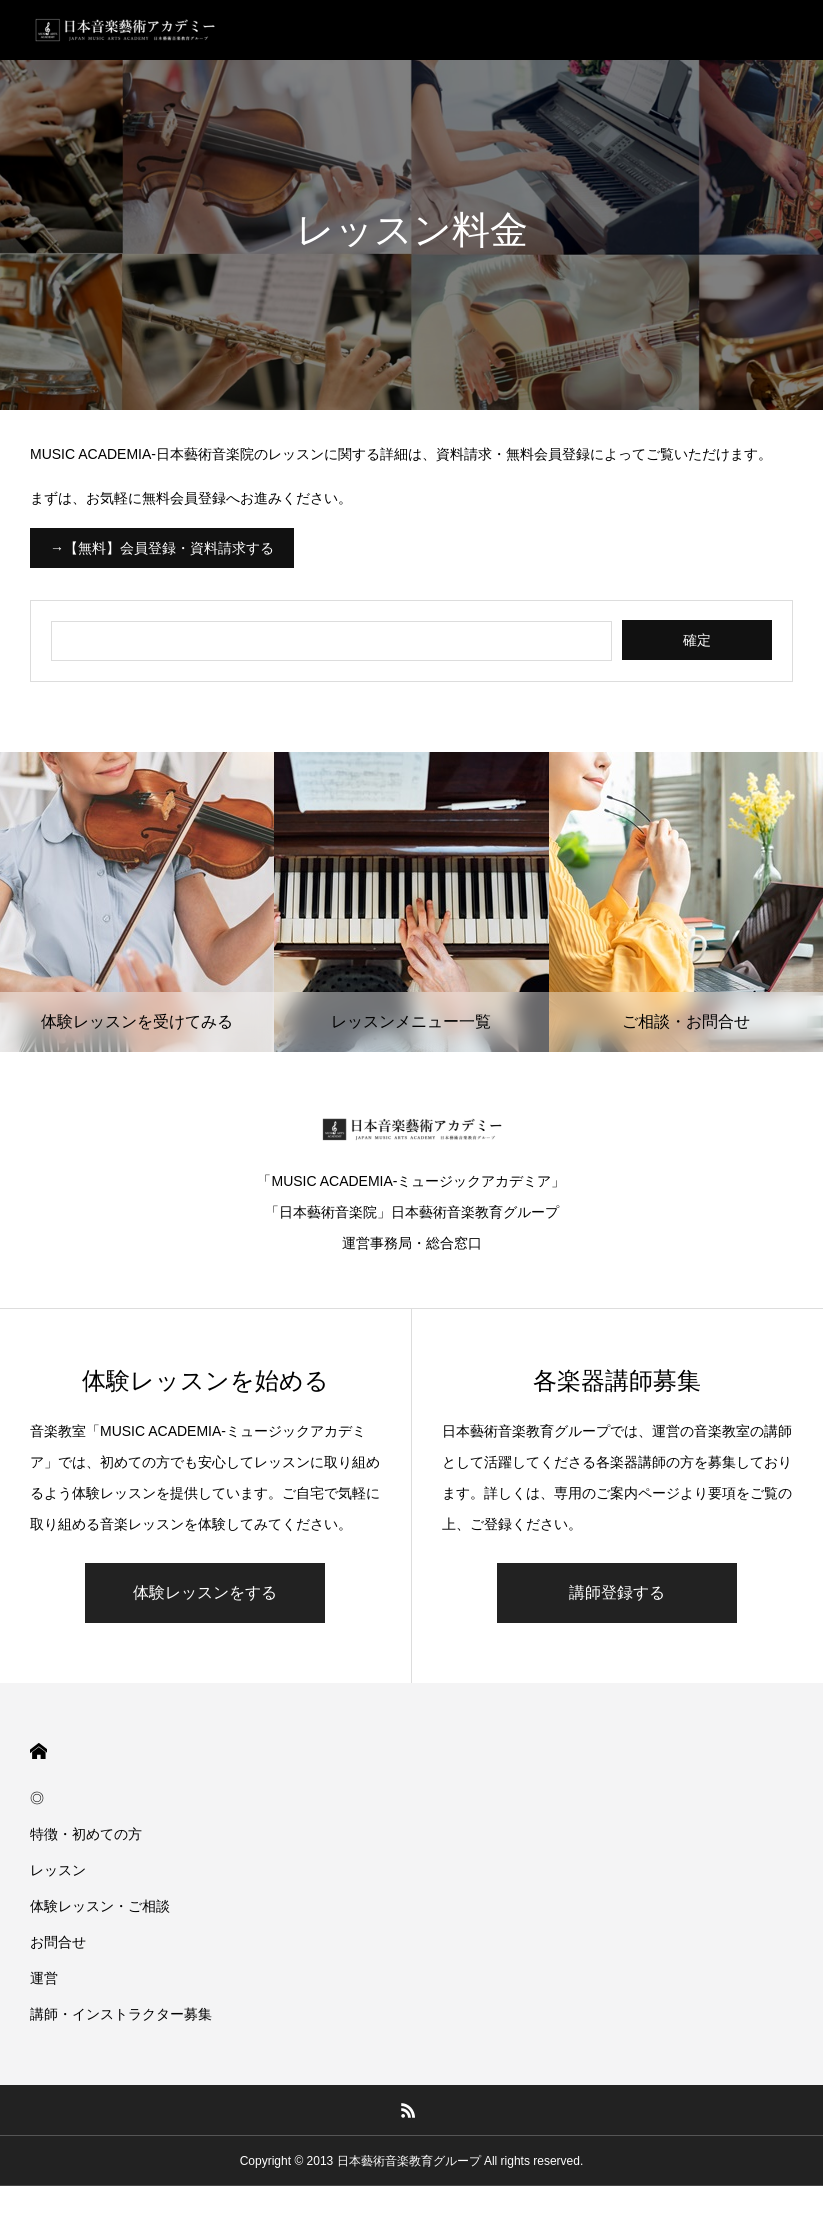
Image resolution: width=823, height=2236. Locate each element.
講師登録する (617, 1592)
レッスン (58, 1870)
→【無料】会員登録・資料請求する (162, 548)
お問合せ (58, 1942)
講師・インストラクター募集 (121, 2014)
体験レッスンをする (205, 1592)
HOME (38, 1751)
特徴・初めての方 (86, 1834)
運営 (44, 1978)
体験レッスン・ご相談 (100, 1906)
